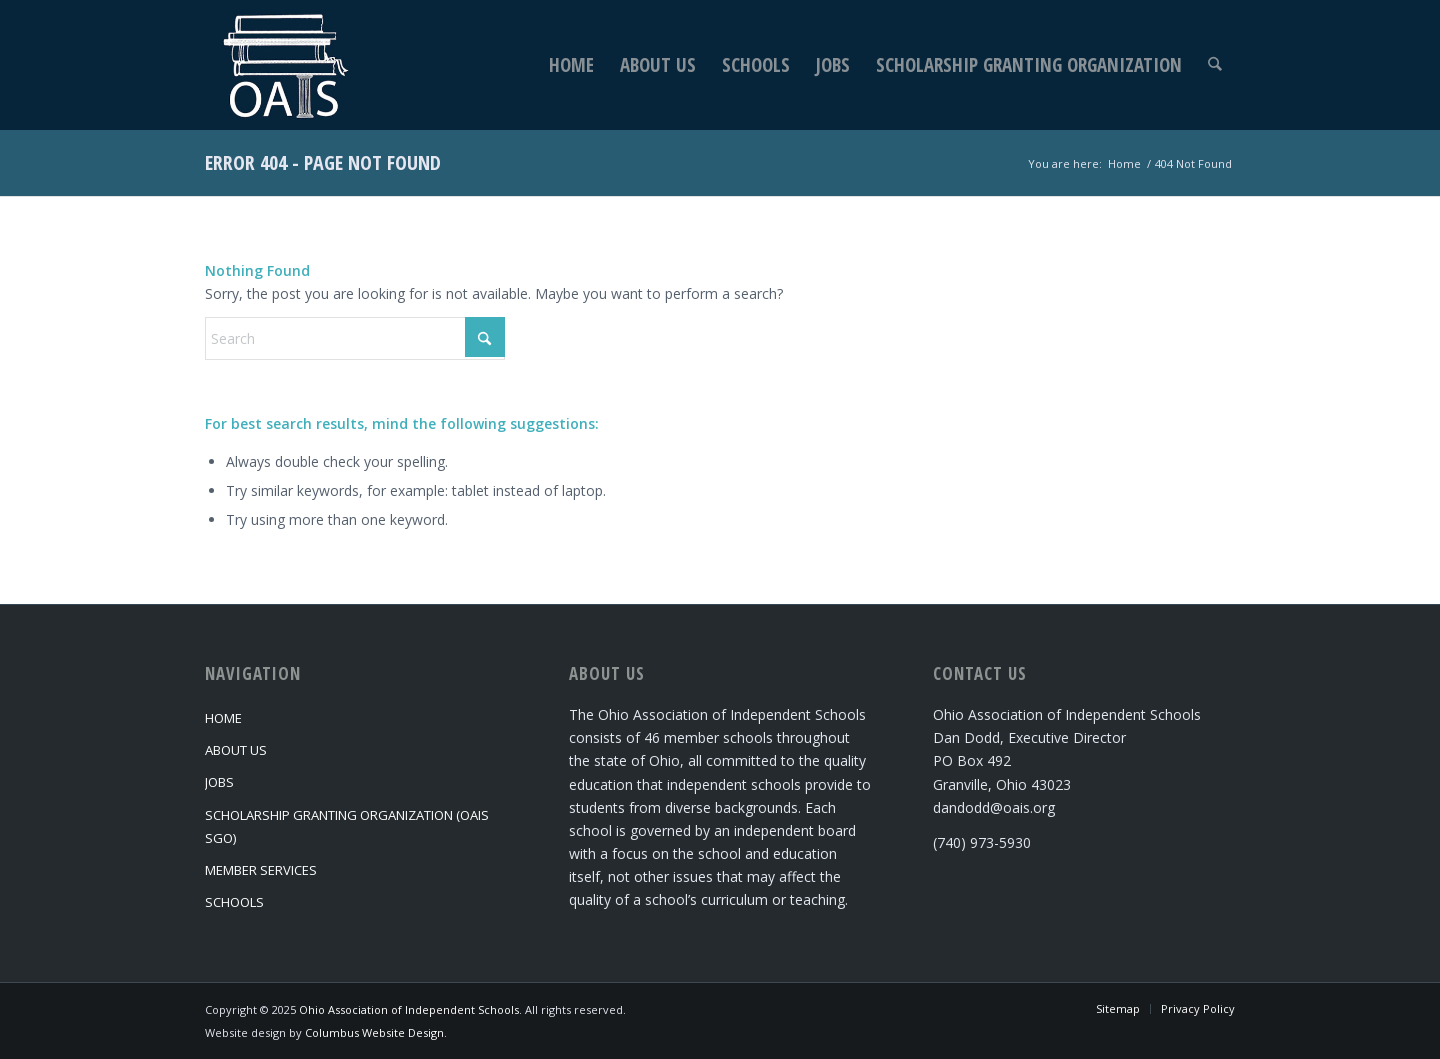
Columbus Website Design (374, 1032)
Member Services (261, 870)
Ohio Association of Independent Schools (409, 1009)
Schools (234, 902)
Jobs (219, 782)
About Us (236, 750)
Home (223, 718)
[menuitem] (572, 65)
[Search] (1215, 65)
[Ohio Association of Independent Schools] (282, 65)
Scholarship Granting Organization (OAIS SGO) (347, 826)
